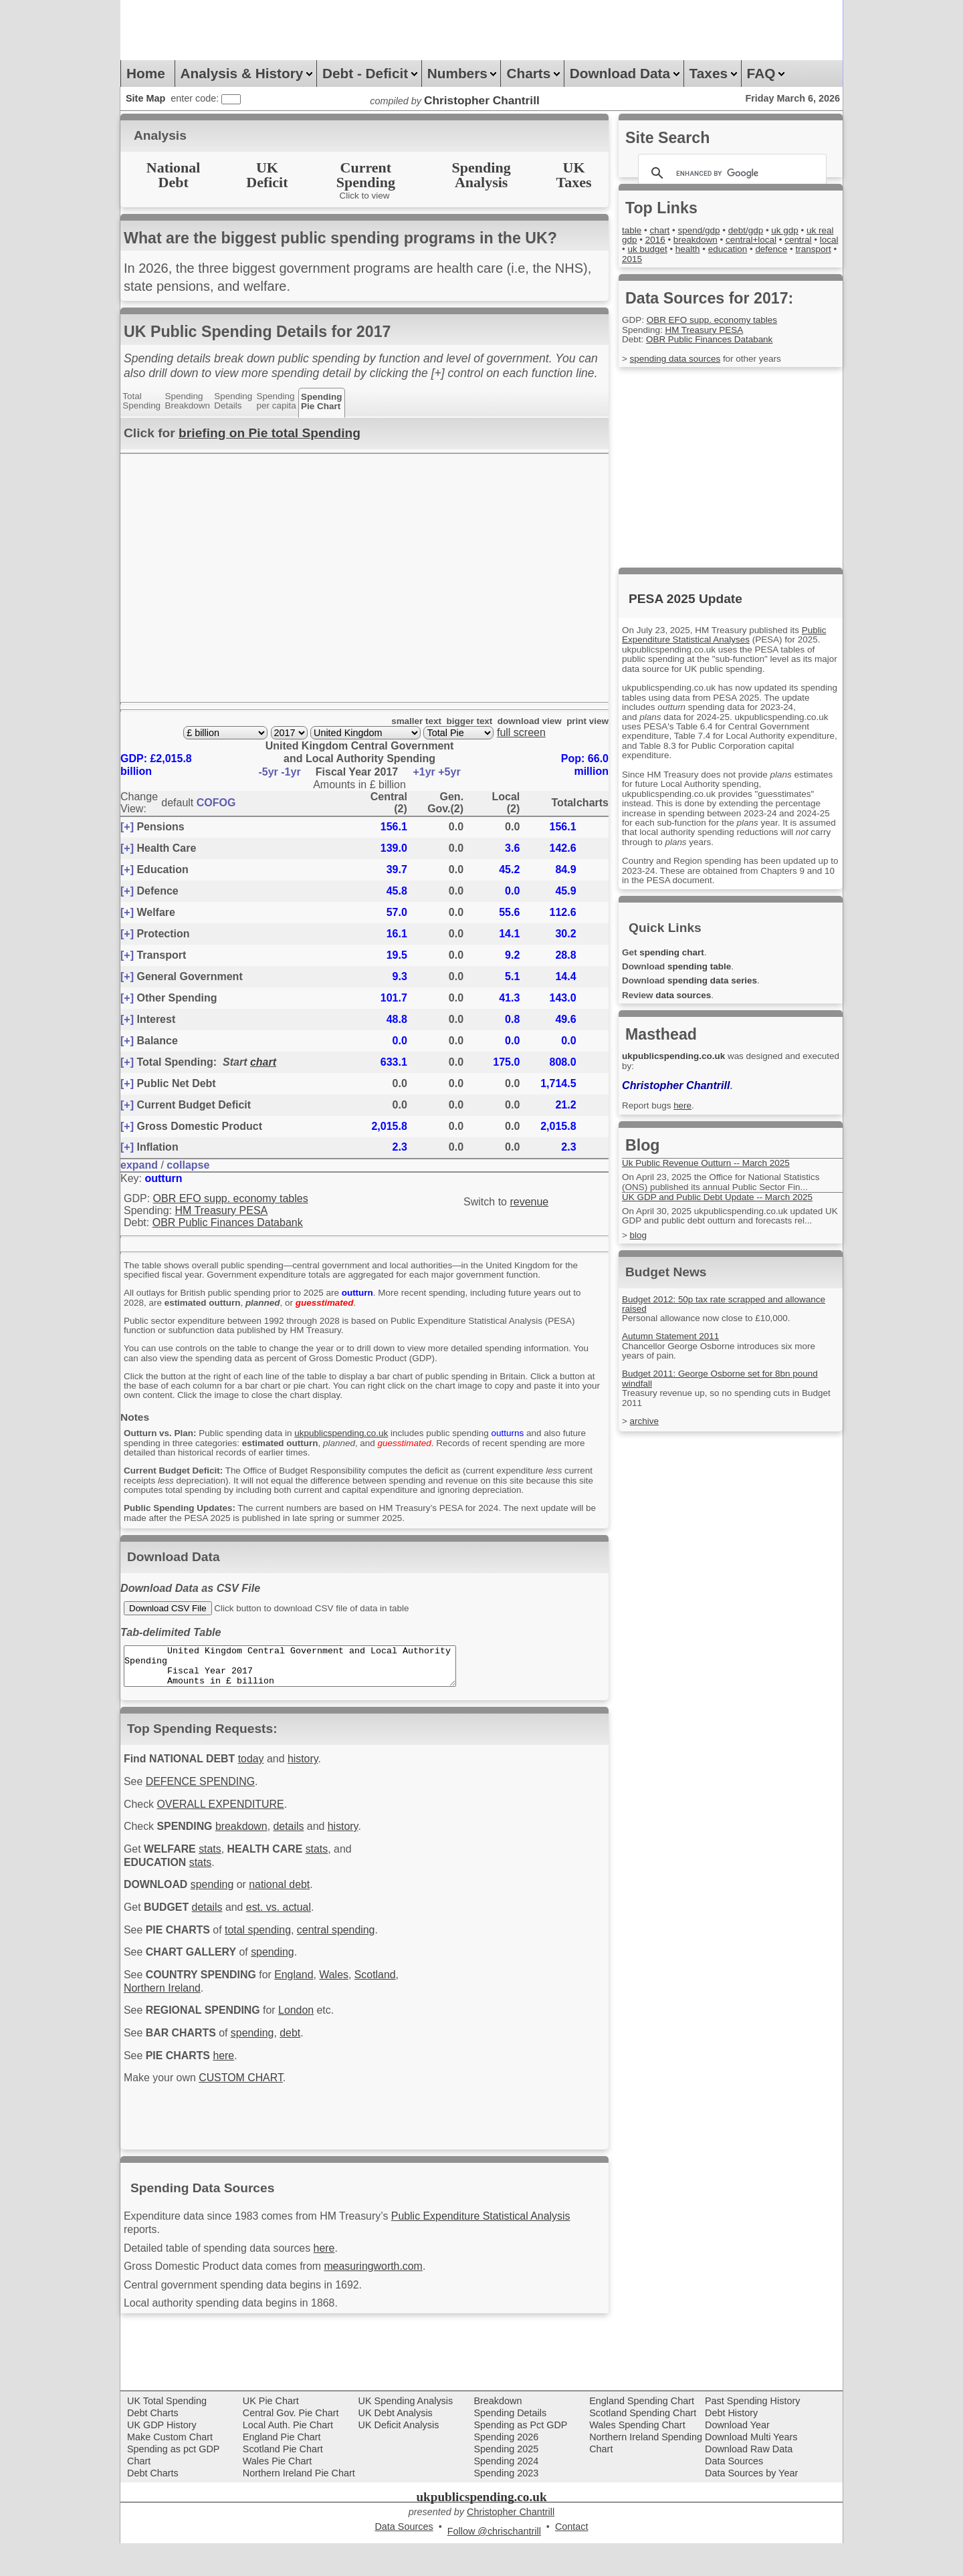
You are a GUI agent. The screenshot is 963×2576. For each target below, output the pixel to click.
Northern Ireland (216, 2028)
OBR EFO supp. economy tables (230, 1199)
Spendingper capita (286, 401)
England (305, 2014)
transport (684, 259)
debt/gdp (754, 230)
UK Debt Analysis (395, 2446)
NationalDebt (173, 175)
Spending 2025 (505, 2482)
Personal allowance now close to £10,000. (712, 1331)
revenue (529, 1203)
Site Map (145, 98)
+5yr (449, 772)
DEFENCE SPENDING (205, 1810)
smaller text (403, 722)
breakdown (249, 1857)
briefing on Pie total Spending (269, 433)
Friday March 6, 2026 (792, 98)
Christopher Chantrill (680, 1097)
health (752, 250)
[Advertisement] (363, 30)
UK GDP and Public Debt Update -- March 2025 (724, 1208)
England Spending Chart (641, 2434)
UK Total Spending (167, 2434)
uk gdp (796, 230)
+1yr (425, 772)
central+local (779, 240)
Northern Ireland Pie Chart (299, 2506)
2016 (676, 240)
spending (218, 1919)
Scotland (146, 2028)
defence (639, 259)
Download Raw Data (748, 2482)
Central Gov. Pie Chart (291, 2446)
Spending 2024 (505, 2494)
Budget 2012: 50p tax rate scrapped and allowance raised (730, 1316)
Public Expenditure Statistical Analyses (716, 641)
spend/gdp (703, 230)
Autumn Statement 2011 (674, 1349)
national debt (289, 1919)
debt (301, 2075)
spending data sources (678, 359)
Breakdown (497, 2434)
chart (263, 1062)
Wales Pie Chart (277, 2494)
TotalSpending (142, 401)
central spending (351, 1966)
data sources (688, 1007)
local (669, 250)
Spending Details (509, 2446)
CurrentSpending (365, 175)
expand (139, 1166)
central (636, 250)
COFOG (216, 804)
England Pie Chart (282, 2470)
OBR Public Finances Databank (227, 1224)
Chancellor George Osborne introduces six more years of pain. (725, 1364)
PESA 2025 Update (685, 599)
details (300, 1857)
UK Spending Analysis (405, 2434)
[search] (730, 173)
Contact (571, 2560)
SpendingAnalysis (481, 175)
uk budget (709, 250)
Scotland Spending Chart (642, 2446)
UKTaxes (574, 175)
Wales (348, 2014)
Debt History (731, 2446)
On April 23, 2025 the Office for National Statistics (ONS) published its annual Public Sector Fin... (727, 1194)
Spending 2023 (505, 2506)
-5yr (269, 772)
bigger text (460, 722)
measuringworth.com (390, 2297)
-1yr (292, 772)
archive (645, 1434)
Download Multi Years (751, 2470)
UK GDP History (162, 2458)
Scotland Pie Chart (283, 2482)
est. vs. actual (289, 1942)
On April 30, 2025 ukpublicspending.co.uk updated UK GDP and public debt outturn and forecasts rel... (731, 1228)
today (259, 1786)
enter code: (196, 98)
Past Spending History (752, 2434)
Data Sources (734, 2494)
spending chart (675, 963)
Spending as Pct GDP (520, 2458)
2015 (722, 259)
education (794, 250)
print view (586, 722)
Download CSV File (168, 1624)
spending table (705, 978)
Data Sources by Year (751, 2506)
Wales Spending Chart (637, 2458)
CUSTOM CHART (249, 2123)
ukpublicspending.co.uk (356, 1438)
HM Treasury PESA (221, 1211)
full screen (521, 733)
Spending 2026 (505, 2470)
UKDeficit (267, 175)
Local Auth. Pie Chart (288, 2458)
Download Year (737, 2458)
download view (524, 722)
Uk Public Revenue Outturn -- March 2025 (711, 1174)
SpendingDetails (240, 401)
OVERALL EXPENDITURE (227, 1833)
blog (639, 1247)
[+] (127, 828)
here (230, 2099)
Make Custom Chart (170, 2470)
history (315, 1786)
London (308, 2052)
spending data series (718, 992)
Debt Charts (153, 2446)
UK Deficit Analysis (398, 2458)
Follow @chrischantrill (494, 2564)
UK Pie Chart (271, 2434)
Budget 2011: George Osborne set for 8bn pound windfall (726, 1392)
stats (216, 1881)
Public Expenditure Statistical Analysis (505, 2243)
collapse (188, 1166)
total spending (266, 1966)
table (632, 230)
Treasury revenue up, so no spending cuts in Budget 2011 (716, 1411)
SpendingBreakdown (191, 401)
